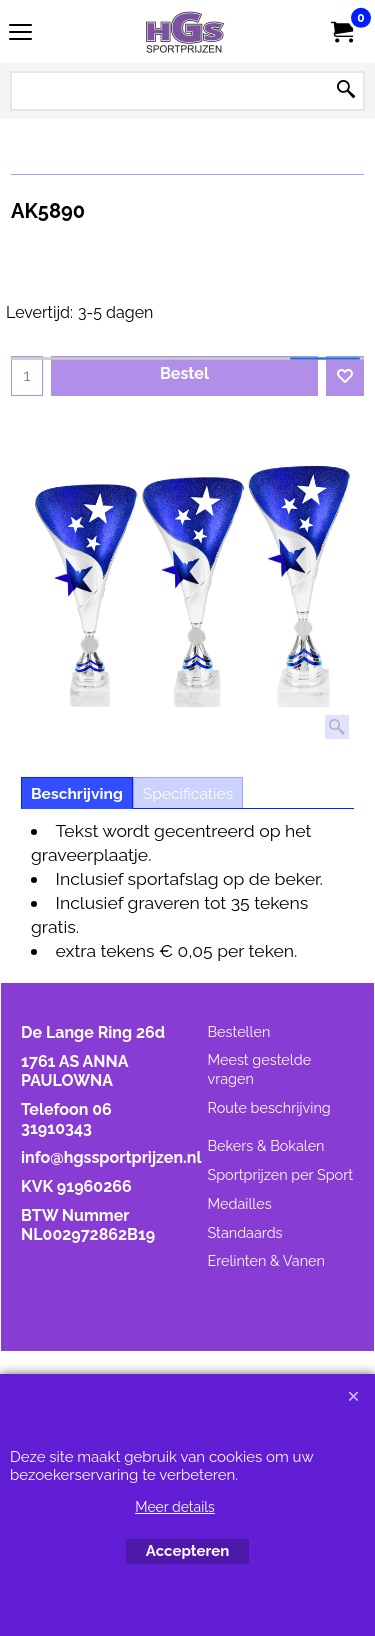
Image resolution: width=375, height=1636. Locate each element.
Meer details (175, 1507)
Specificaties (188, 793)
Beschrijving (77, 793)
